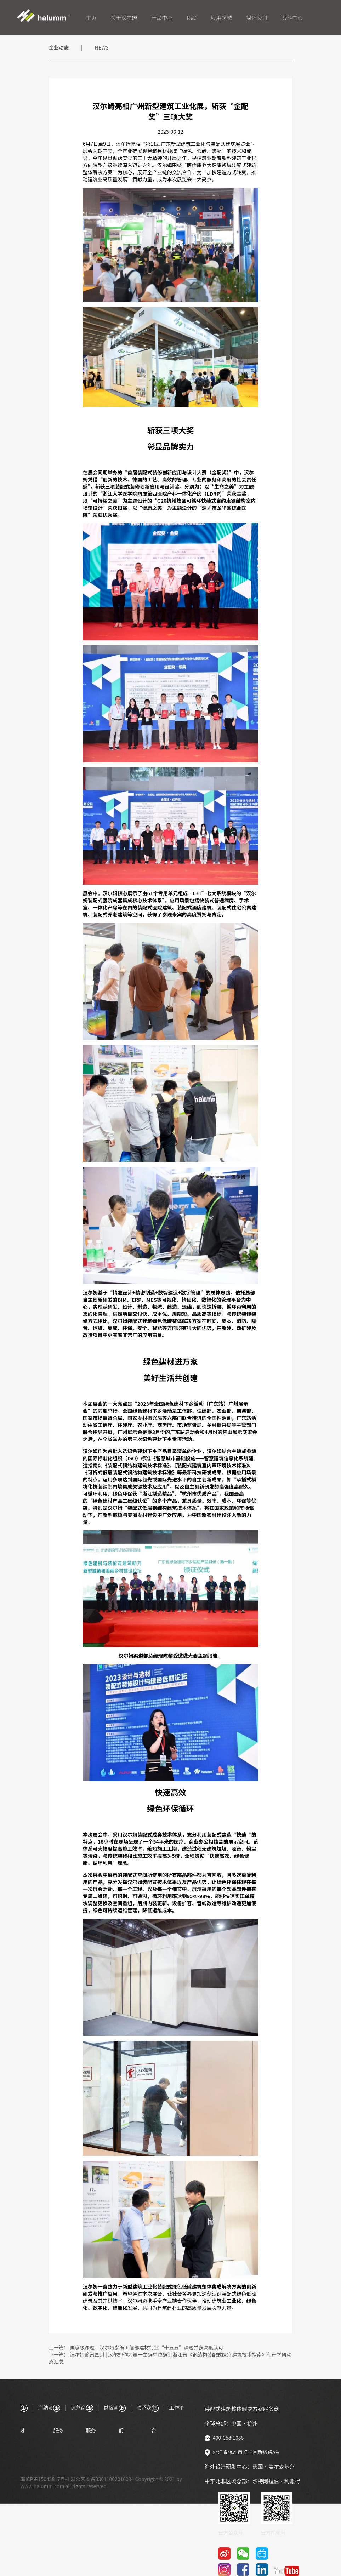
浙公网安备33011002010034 (102, 2479)
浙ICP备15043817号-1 (45, 2479)
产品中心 (161, 17)
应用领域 (221, 17)
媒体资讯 (256, 17)
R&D (192, 17)
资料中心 (292, 17)
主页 (91, 17)
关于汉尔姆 (123, 17)
